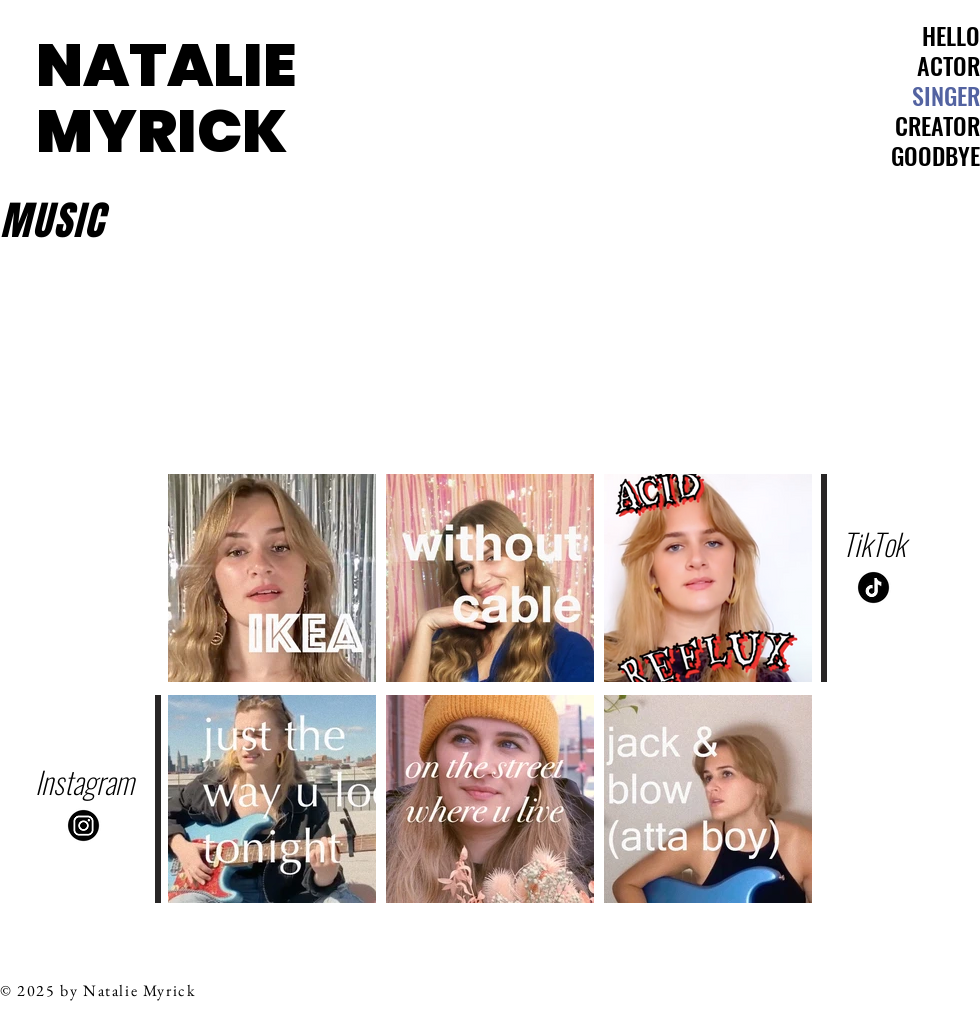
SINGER (946, 95)
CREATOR (937, 125)
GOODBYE (935, 155)
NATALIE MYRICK (166, 98)
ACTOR (948, 65)
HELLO (951, 35)
